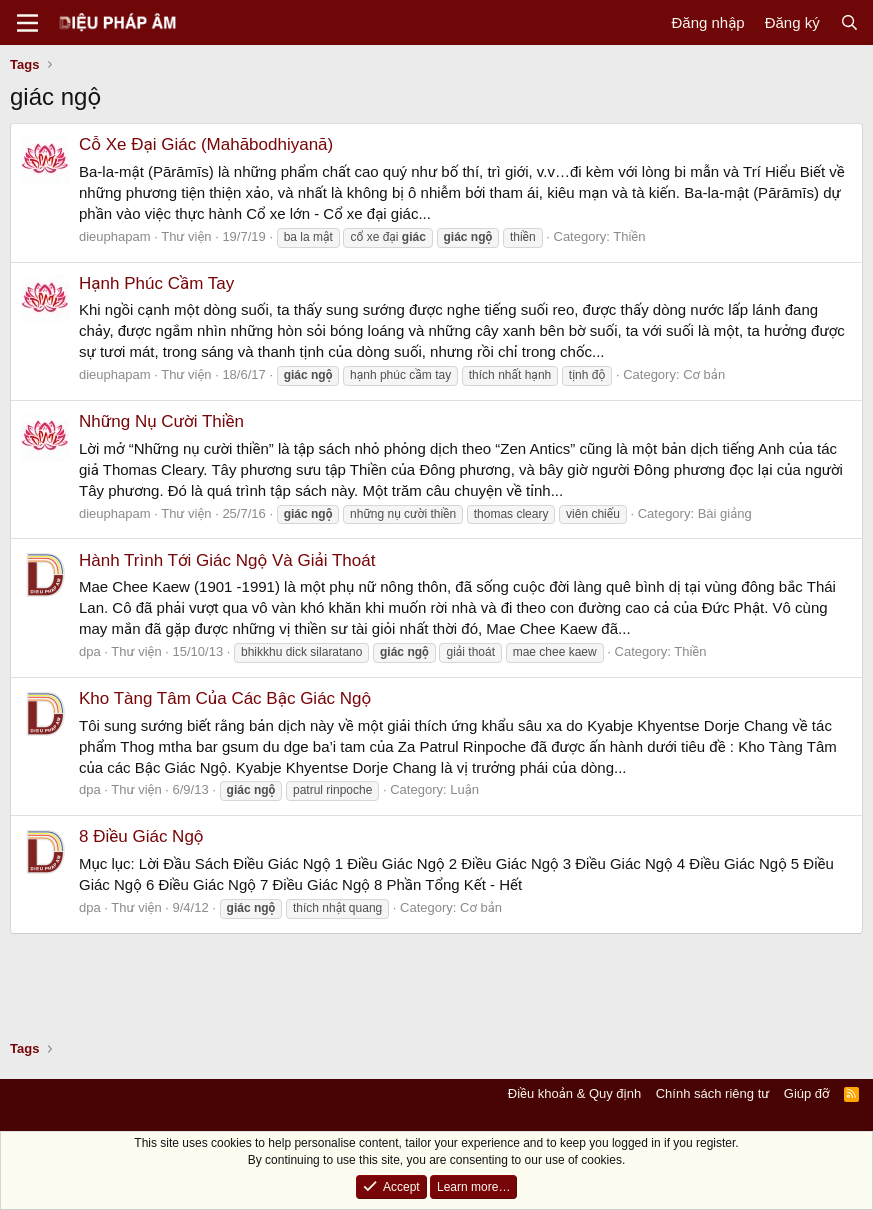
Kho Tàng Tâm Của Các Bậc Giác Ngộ (225, 698)
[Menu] (27, 23)
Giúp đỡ (807, 1093)
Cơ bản (704, 374)
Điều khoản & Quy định (574, 1093)
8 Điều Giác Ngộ (141, 836)
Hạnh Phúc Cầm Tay (156, 283)
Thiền (629, 236)
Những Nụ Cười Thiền (161, 421)
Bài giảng (725, 513)
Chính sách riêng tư (713, 1093)
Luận (464, 789)
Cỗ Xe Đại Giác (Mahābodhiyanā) (206, 144)
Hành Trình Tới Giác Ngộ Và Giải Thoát (227, 560)
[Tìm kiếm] (849, 22)
